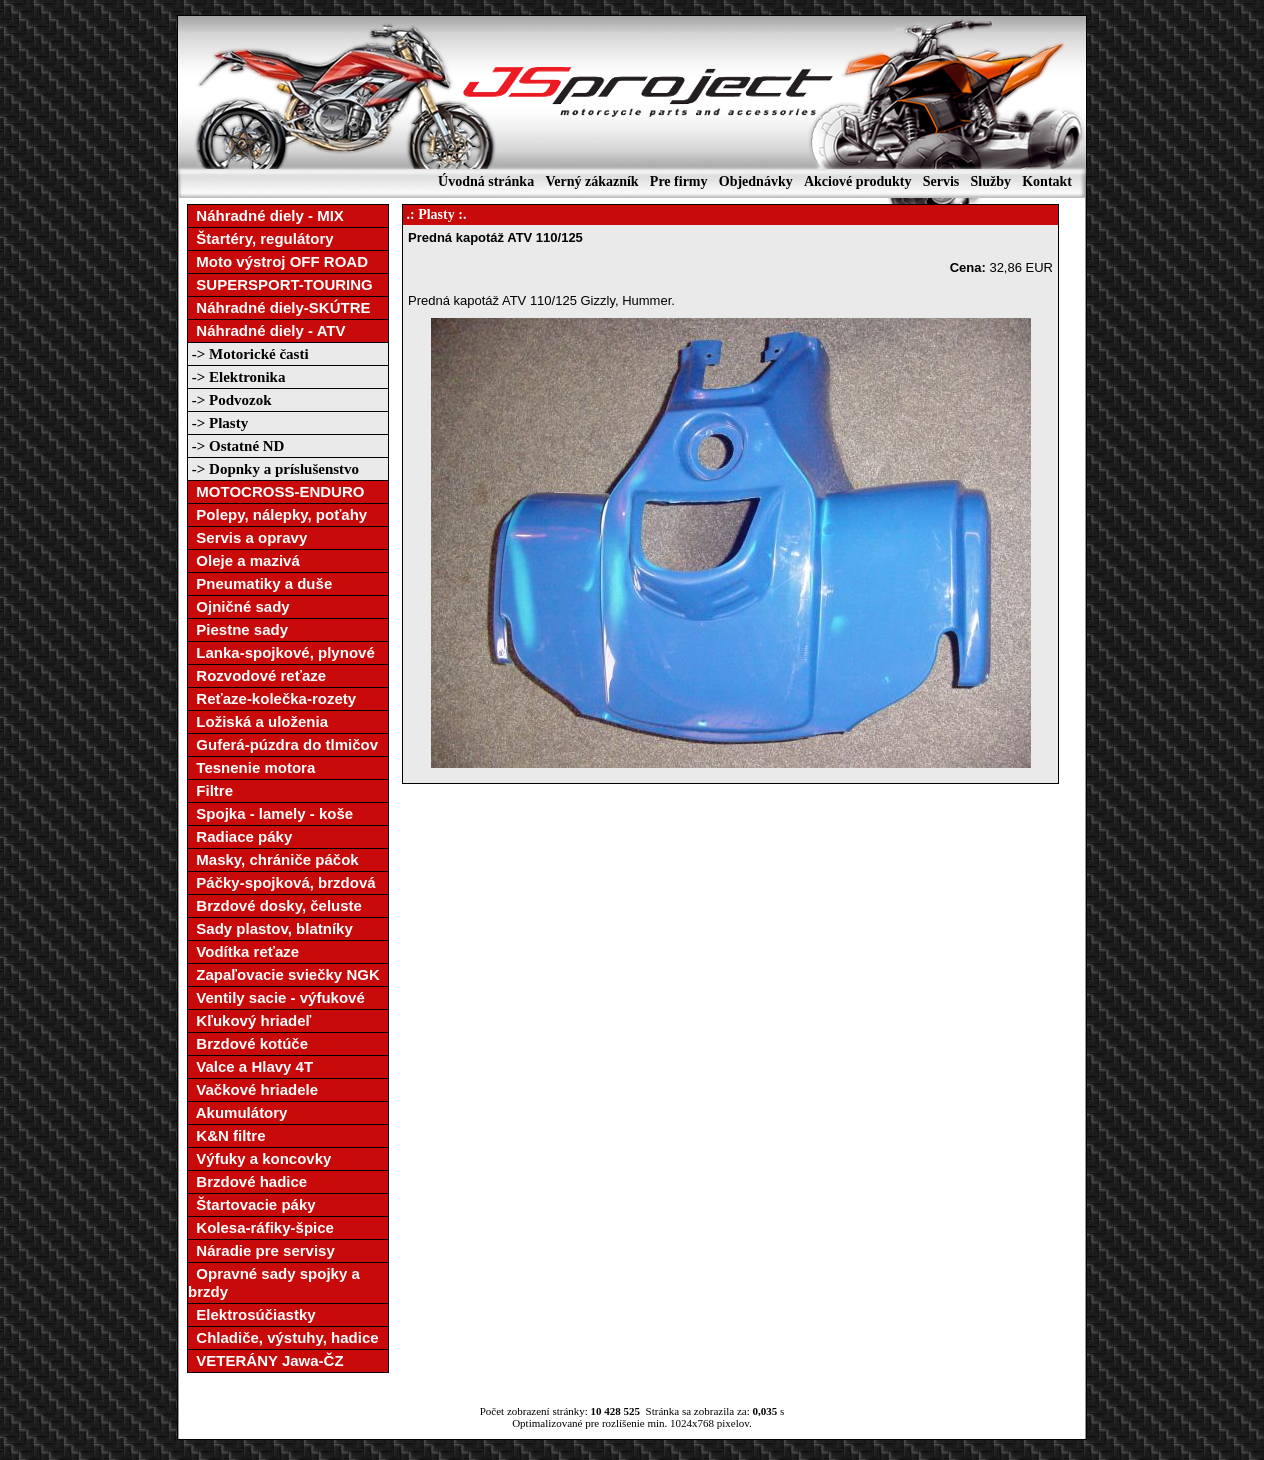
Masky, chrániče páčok (273, 859)
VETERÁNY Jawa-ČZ (266, 1360)
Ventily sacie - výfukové (276, 997)
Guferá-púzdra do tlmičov (283, 744)
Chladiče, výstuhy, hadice (283, 1337)
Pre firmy (679, 181)
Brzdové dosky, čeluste (275, 905)
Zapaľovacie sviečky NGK (284, 974)
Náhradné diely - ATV (267, 330)
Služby (990, 181)
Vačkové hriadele (253, 1089)
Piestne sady (238, 629)
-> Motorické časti (248, 354)
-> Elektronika (236, 377)
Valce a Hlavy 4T (250, 1066)
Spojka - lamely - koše (270, 813)
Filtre (210, 790)
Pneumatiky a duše (260, 583)
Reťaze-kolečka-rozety (272, 698)
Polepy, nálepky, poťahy (277, 514)
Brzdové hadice (247, 1181)
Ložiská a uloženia (258, 721)
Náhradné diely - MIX (266, 215)
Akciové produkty (857, 181)
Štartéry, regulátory (261, 238)
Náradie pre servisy (261, 1250)
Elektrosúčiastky (252, 1314)
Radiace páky (240, 836)
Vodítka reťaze (243, 951)
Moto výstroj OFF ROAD (278, 261)
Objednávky (756, 181)
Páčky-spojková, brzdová (282, 882)
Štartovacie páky (252, 1204)
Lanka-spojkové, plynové (281, 652)
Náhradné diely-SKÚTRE (279, 307)
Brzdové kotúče (248, 1043)
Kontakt (1047, 181)
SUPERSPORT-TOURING (280, 284)
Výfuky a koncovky (259, 1158)
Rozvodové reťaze (257, 675)
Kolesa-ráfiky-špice (261, 1227)
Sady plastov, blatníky (270, 928)
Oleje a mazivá (244, 560)
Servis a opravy (247, 537)
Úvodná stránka (486, 181)
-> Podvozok (230, 400)
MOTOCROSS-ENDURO (276, 491)
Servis (941, 181)
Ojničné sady (239, 606)
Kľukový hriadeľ (249, 1020)
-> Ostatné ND (236, 446)
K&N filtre (227, 1135)
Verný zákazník (591, 181)
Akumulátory (237, 1112)
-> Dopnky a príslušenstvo (273, 469)
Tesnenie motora (251, 767)
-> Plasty (218, 423)
